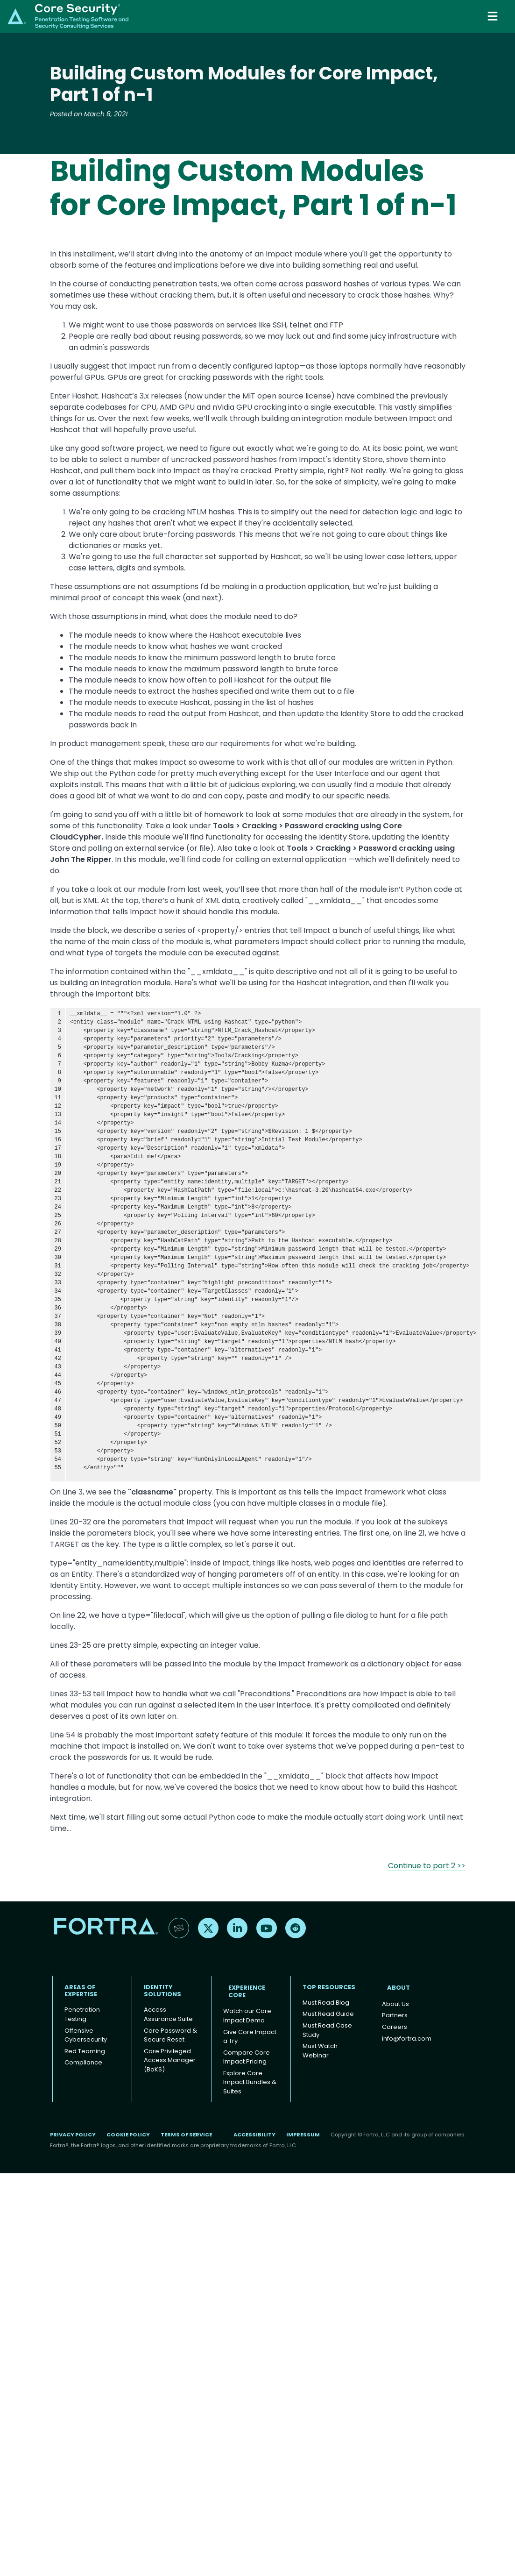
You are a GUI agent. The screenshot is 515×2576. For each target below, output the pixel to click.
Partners (395, 2015)
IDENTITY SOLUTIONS (162, 1991)
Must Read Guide (328, 2013)
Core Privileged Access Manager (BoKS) (170, 2060)
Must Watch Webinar (320, 2051)
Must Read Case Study (327, 2030)
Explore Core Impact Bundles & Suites (249, 2082)
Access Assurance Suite (168, 2014)
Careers (394, 2026)
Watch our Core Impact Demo (247, 2016)
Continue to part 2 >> (427, 1865)
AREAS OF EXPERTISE (80, 1991)
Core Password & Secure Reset (170, 2035)
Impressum (303, 2134)
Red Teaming (84, 2051)
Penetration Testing (82, 2014)
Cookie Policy (128, 2134)
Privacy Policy (73, 2134)
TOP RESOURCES (329, 1987)
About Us (395, 2004)
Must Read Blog (326, 2002)
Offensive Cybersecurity (85, 2035)
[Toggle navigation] (493, 16)
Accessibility (254, 2134)
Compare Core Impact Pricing (246, 2057)
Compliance (83, 2062)
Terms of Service (186, 2134)
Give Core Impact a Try (249, 2037)
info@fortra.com (406, 2038)
